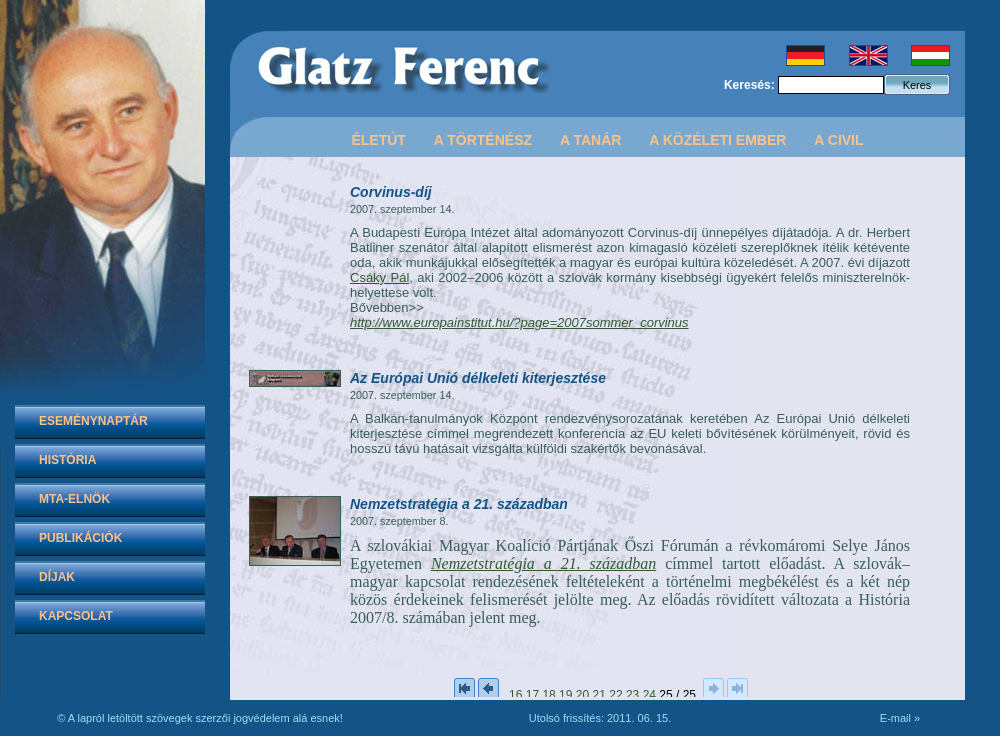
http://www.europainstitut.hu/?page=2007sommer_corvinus (519, 322)
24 (649, 695)
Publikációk (80, 538)
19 (565, 695)
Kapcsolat (76, 616)
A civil (838, 140)
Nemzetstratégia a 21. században (543, 563)
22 (615, 695)
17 (532, 695)
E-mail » (900, 718)
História (67, 460)
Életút (378, 140)
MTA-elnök (74, 499)
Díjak (57, 577)
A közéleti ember (717, 140)
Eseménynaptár (93, 421)
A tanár (590, 140)
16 (515, 695)
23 (632, 695)
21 (599, 695)
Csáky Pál (379, 277)
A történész (483, 140)
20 (582, 695)
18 (548, 695)
